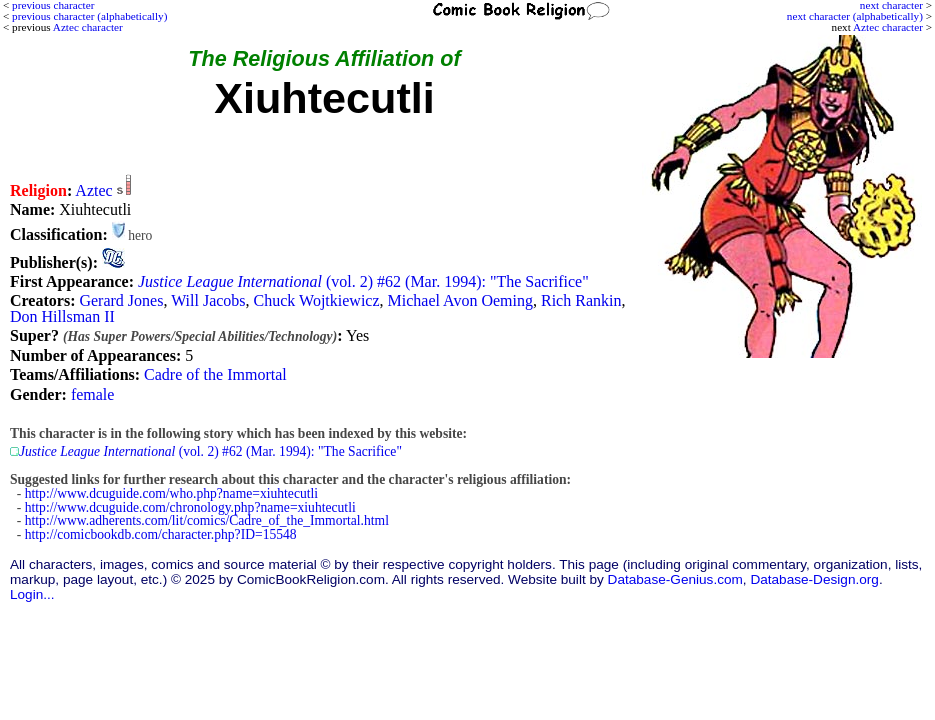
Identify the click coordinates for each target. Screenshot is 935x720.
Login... (32, 594)
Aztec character (888, 27)
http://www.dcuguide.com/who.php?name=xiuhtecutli (171, 493)
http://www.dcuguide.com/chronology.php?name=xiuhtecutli (190, 507)
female (93, 394)
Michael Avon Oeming (460, 300)
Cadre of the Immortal (215, 374)
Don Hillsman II (62, 316)
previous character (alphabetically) (89, 16)
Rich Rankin (581, 300)
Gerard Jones (121, 300)
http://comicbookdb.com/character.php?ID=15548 (161, 534)
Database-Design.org (814, 579)
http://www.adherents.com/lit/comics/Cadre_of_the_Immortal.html (207, 520)
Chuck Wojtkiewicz (317, 300)
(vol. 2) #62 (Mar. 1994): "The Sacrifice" (363, 281)
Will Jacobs (208, 300)
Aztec (93, 190)
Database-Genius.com (675, 579)
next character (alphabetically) (855, 16)
